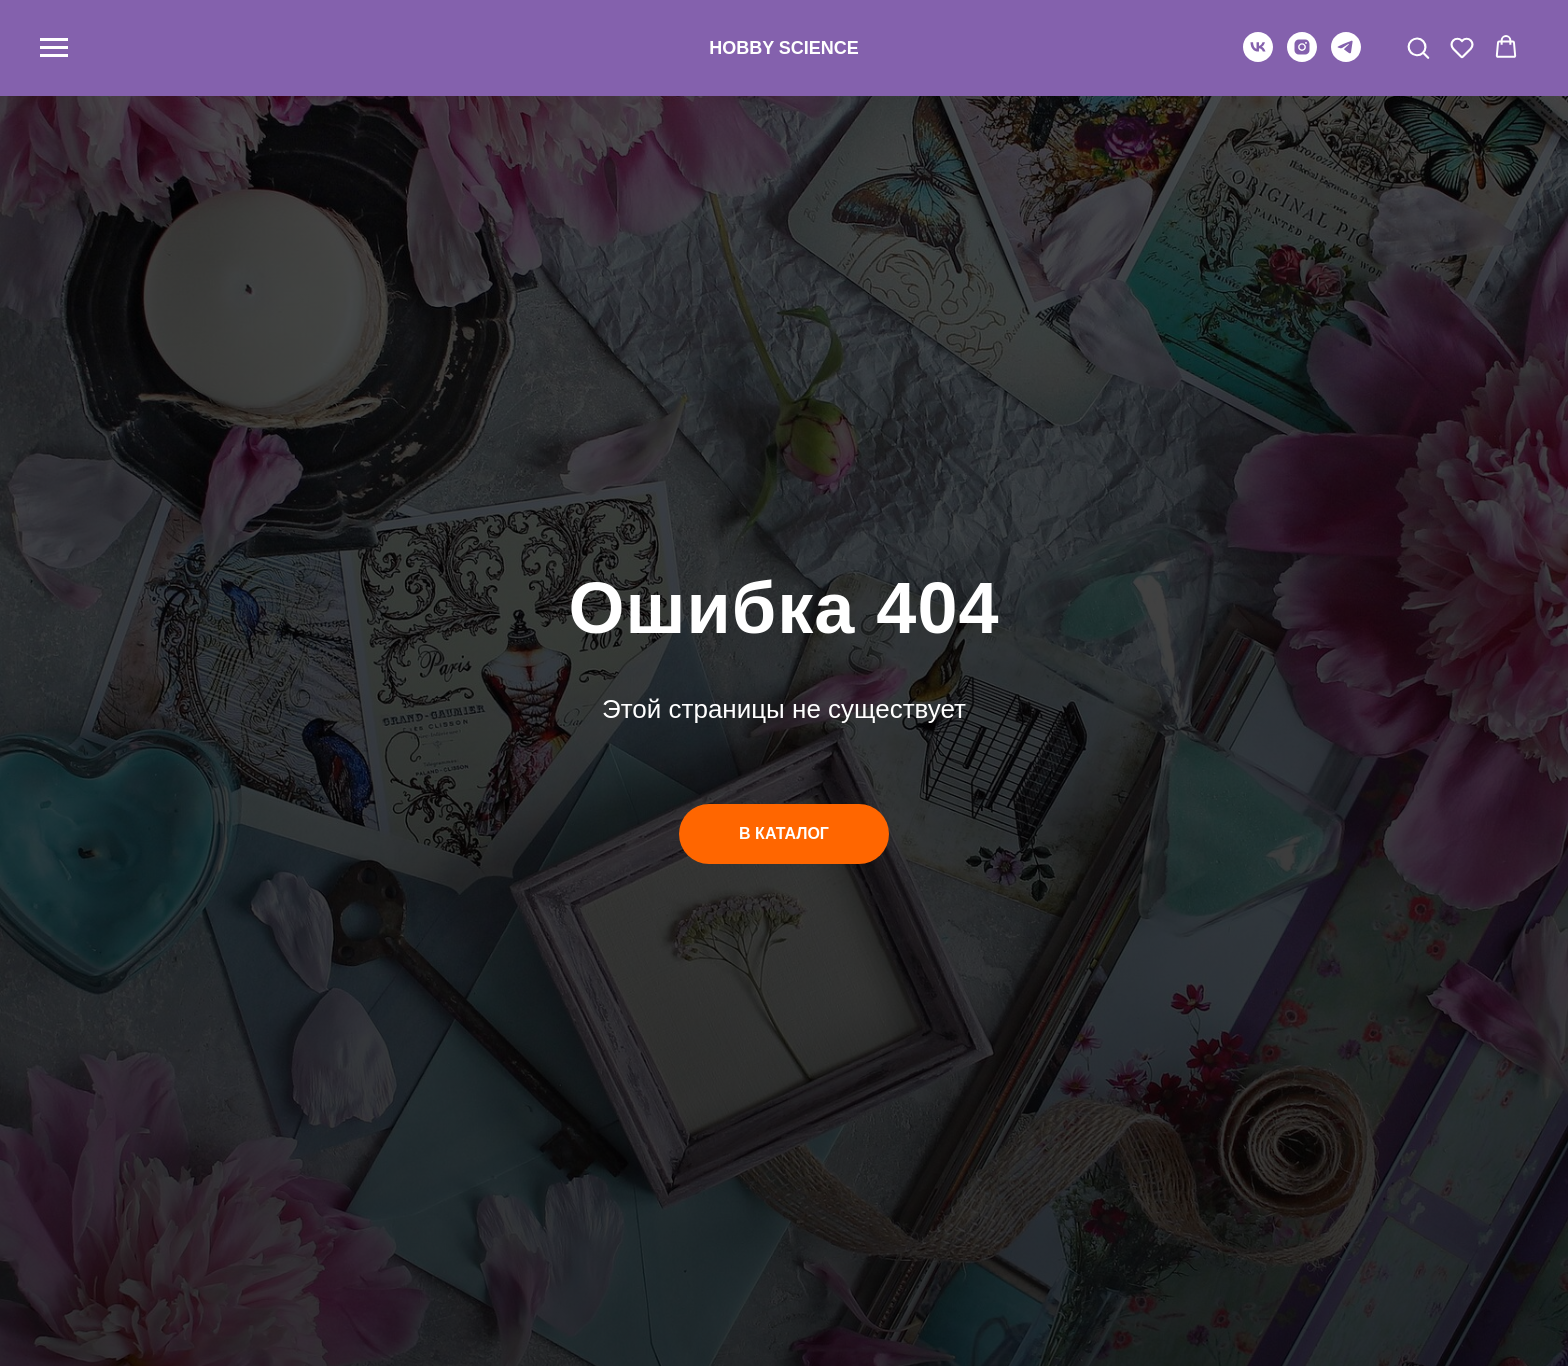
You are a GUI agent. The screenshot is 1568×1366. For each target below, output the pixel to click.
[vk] (1258, 56)
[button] (1418, 47)
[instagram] (1302, 56)
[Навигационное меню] (54, 48)
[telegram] (1346, 56)
